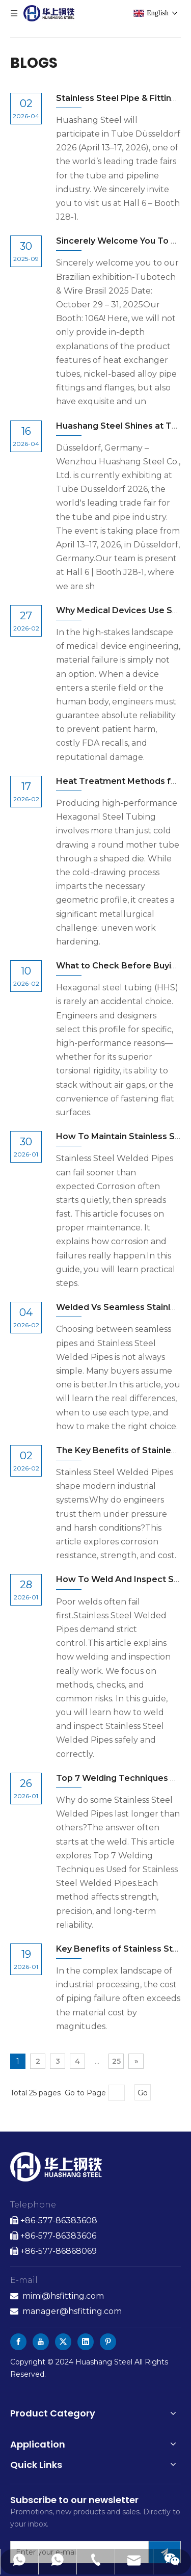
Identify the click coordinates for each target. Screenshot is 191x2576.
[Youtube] (41, 2341)
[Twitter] (63, 2341)
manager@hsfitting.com (72, 2311)
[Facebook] (18, 2341)
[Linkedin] (85, 2341)
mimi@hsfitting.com (63, 2296)
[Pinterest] (108, 2341)
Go (143, 2092)
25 (116, 2061)
